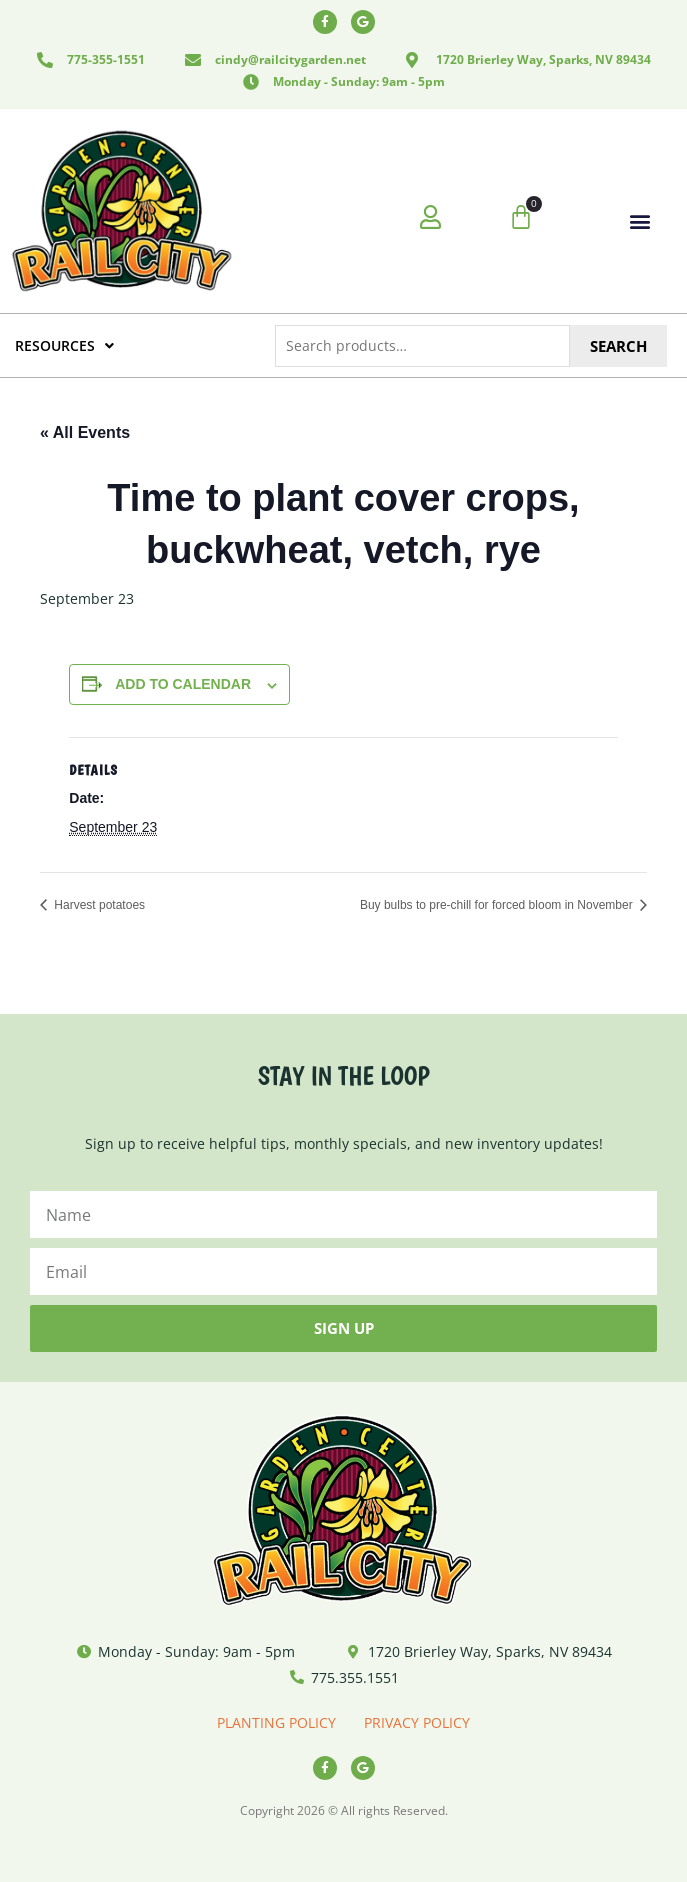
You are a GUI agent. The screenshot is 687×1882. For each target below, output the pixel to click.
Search (618, 346)
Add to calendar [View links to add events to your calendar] (183, 684)
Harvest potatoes (98, 905)
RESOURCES (64, 345)
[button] (640, 220)
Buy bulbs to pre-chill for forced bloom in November (498, 905)
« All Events (85, 432)
